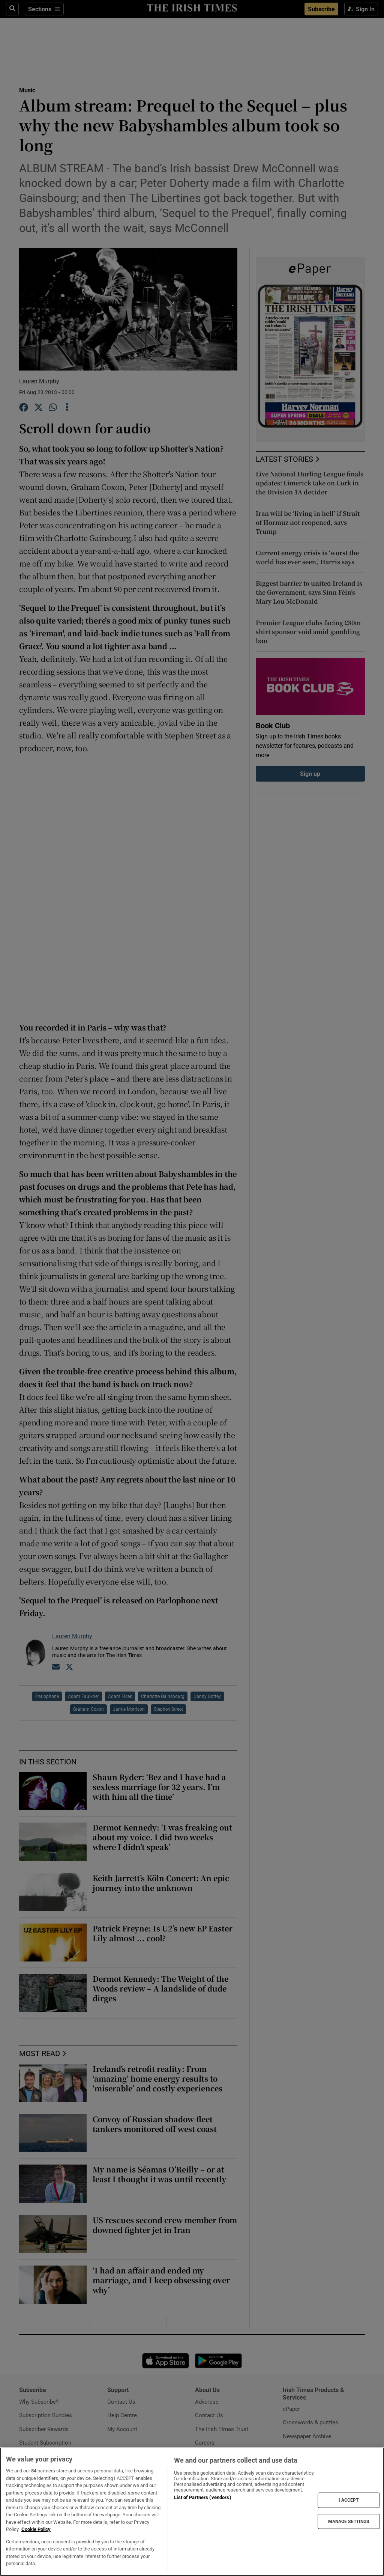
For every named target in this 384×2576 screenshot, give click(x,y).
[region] (192, 2511)
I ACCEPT (349, 2500)
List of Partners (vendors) (202, 2497)
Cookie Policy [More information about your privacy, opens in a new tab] (36, 2529)
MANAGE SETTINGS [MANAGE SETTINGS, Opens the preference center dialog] (348, 2521)
